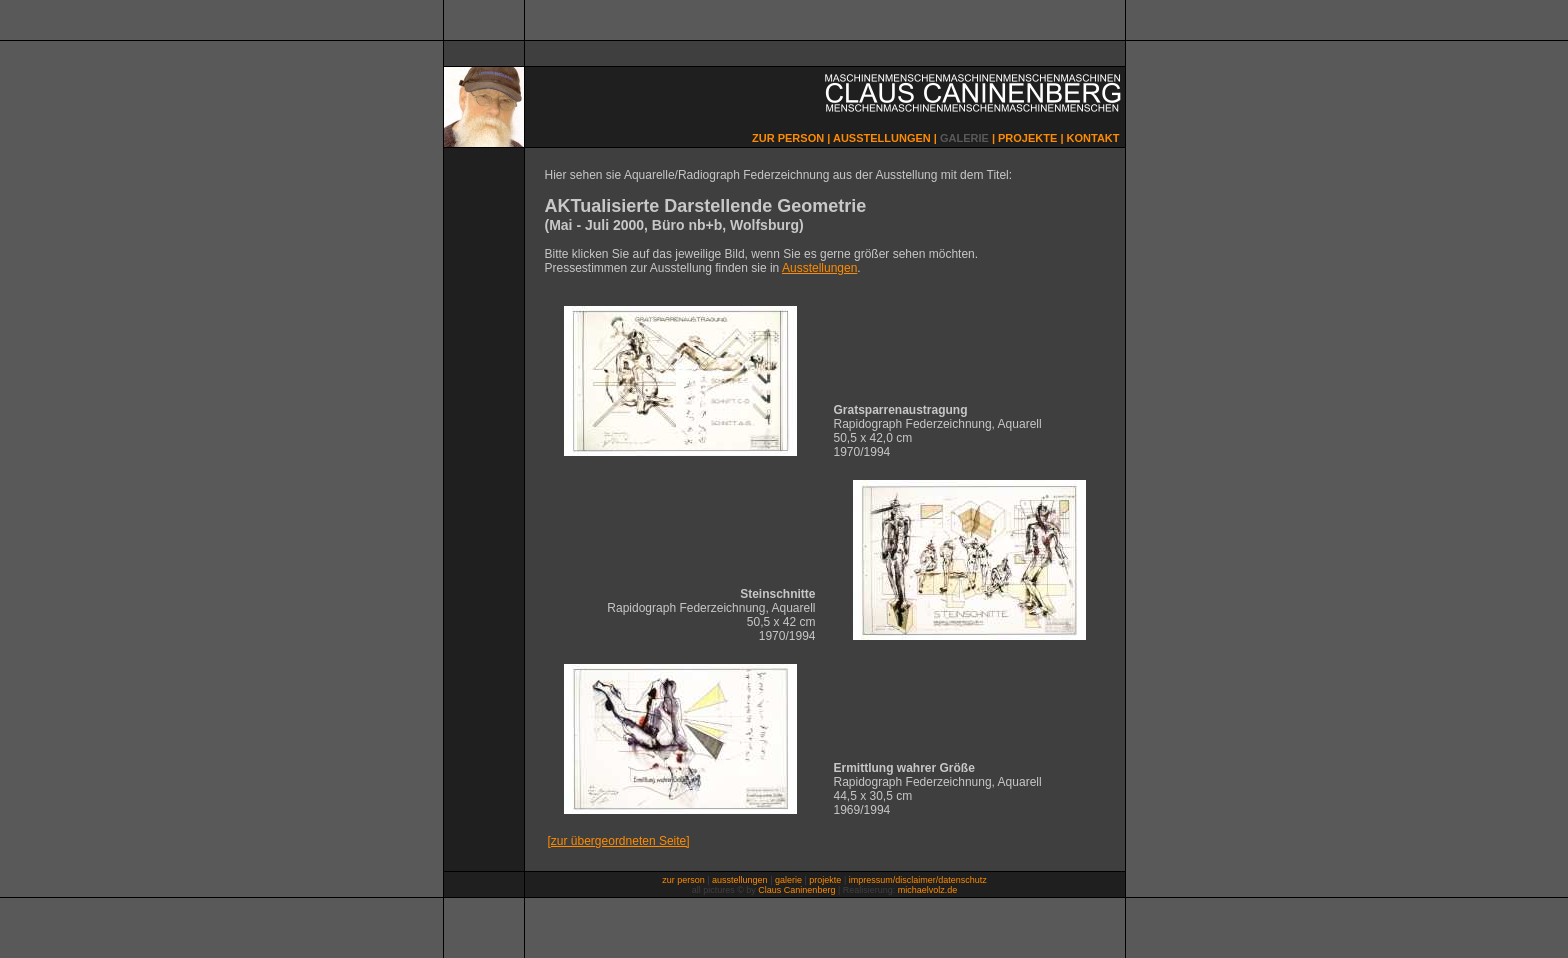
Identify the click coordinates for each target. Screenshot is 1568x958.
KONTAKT (1093, 138)
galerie (788, 880)
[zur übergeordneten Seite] (619, 841)
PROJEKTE (1027, 138)
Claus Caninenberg (796, 890)
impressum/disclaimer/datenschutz (918, 880)
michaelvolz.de (928, 890)
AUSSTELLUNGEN (882, 138)
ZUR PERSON (788, 138)
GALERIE (964, 138)
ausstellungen (740, 880)
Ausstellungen (819, 268)
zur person (683, 880)
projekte (825, 880)
